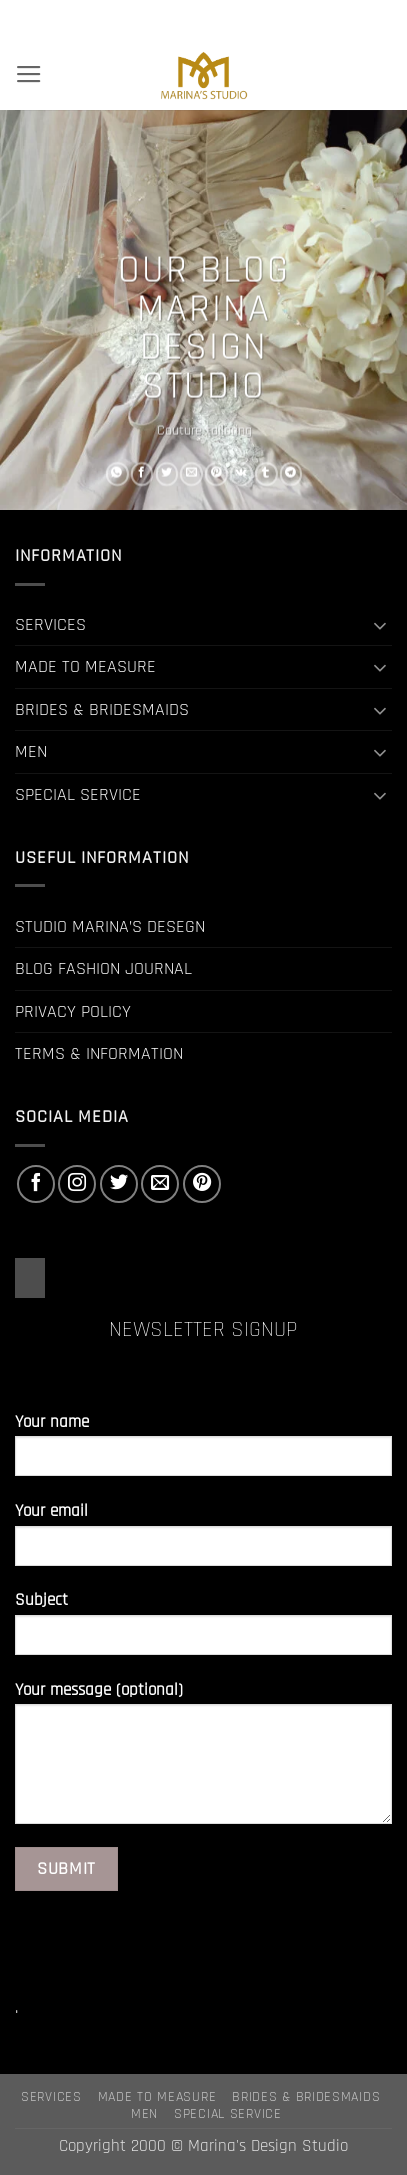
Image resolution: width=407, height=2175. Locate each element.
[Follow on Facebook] (36, 1184)
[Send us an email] (160, 1184)
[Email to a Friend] (191, 474)
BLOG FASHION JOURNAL (103, 968)
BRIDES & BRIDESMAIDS (102, 709)
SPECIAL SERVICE (78, 794)
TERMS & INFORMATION (99, 1053)
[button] (29, 75)
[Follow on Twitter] (119, 1184)
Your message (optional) (203, 1760)
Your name (203, 1452)
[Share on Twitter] (166, 474)
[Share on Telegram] (290, 474)
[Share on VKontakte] (240, 474)
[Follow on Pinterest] (202, 1184)
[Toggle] (380, 625)
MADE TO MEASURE (85, 666)
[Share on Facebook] (141, 474)
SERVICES (50, 624)
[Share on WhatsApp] (116, 474)
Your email (203, 1541)
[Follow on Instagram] (77, 1184)
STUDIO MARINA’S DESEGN (110, 926)
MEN (31, 751)
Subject (203, 1630)
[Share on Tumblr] (265, 474)
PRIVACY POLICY (73, 1011)
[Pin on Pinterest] (216, 474)
